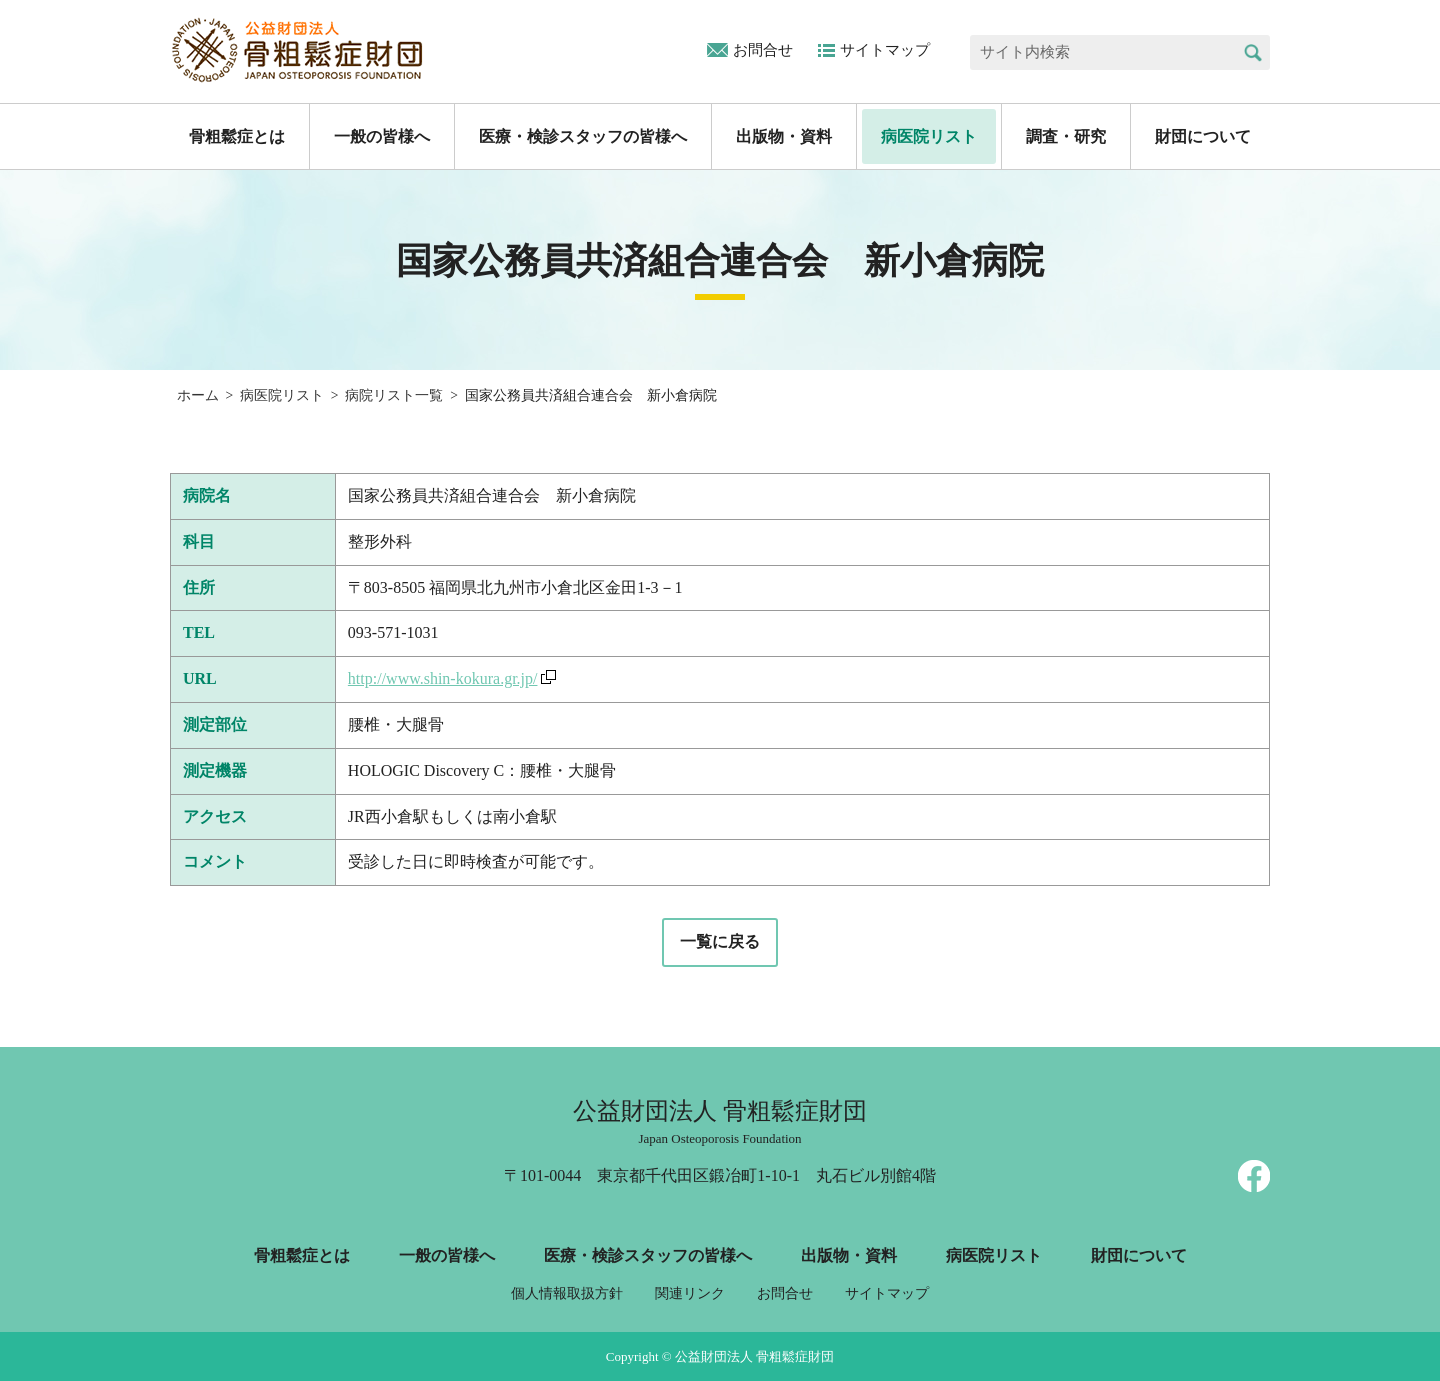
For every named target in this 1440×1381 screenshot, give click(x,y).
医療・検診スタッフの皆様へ (583, 136)
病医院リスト (929, 136)
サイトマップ (885, 50)
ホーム (198, 395)
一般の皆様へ (382, 136)
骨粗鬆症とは (237, 136)
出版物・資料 (784, 136)
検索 (1252, 52)
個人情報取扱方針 (567, 1293)
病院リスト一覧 (394, 395)
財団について (1203, 136)
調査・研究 (1066, 136)
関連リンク (690, 1293)
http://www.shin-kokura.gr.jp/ (443, 678)
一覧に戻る (720, 941)
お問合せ (763, 50)
